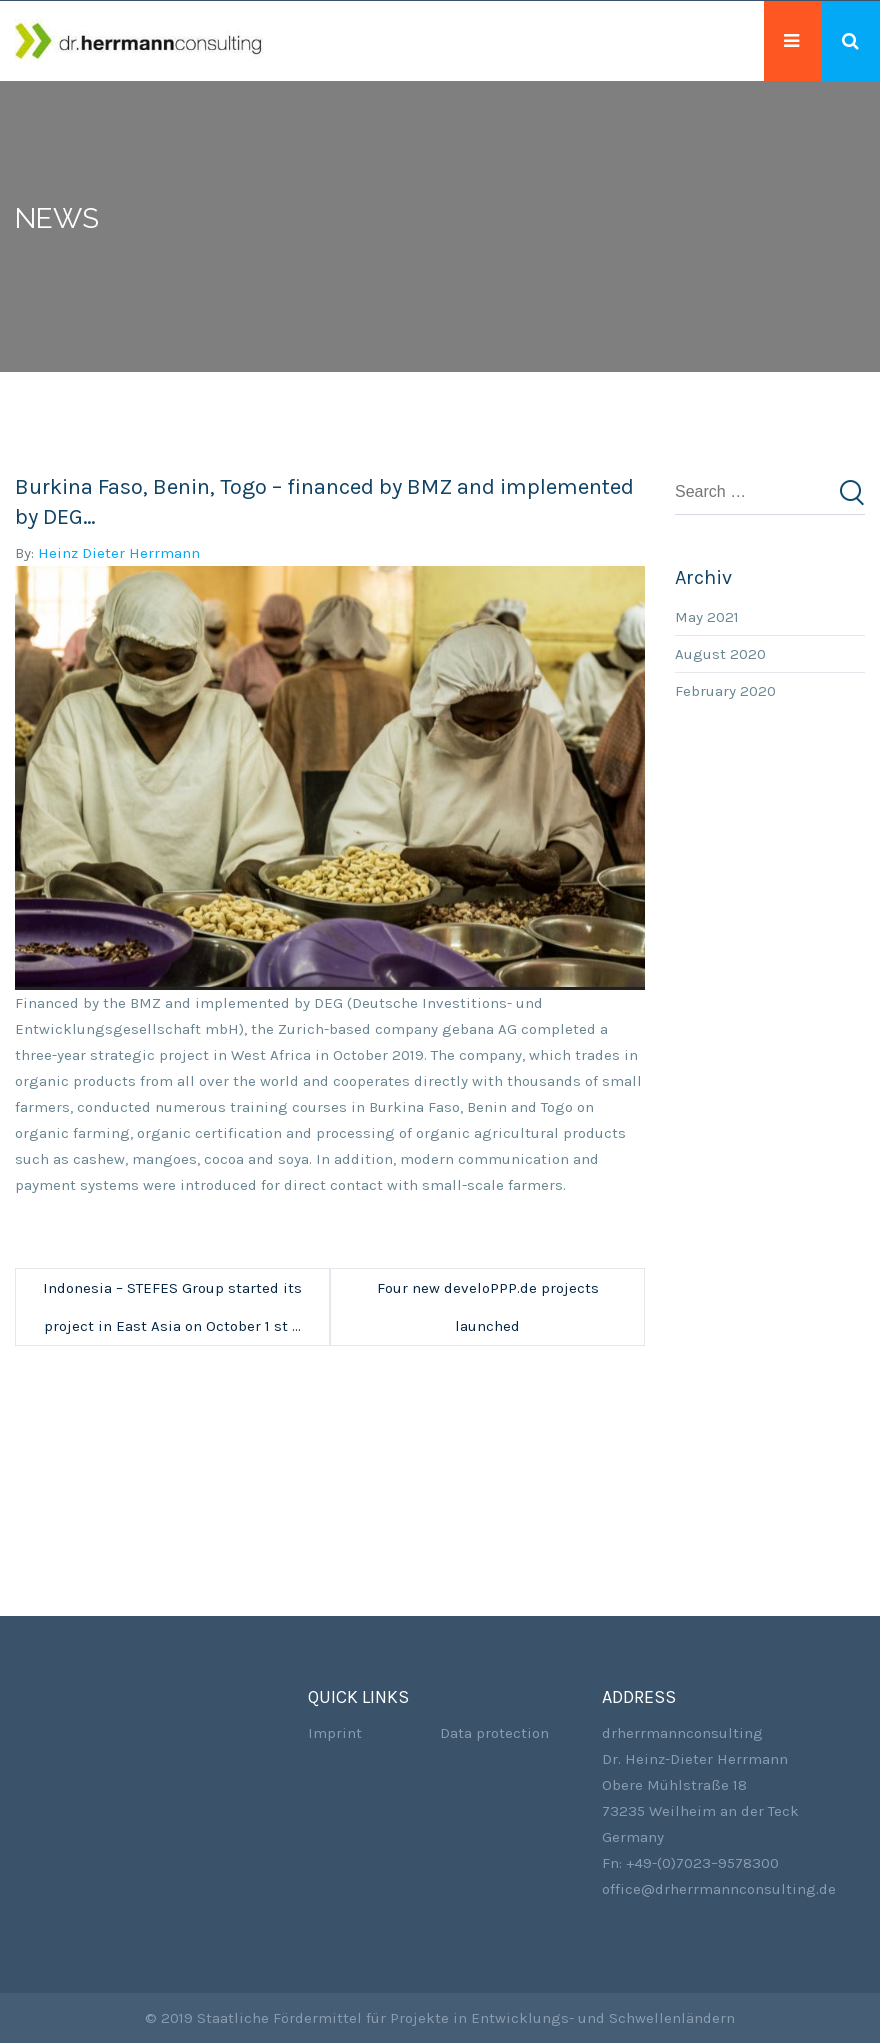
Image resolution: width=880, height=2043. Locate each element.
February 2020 (725, 691)
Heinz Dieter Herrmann (119, 553)
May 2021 (707, 617)
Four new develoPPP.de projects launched (488, 1307)
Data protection (494, 1733)
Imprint (335, 1733)
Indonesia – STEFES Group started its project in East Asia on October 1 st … (172, 1307)
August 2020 (720, 654)
